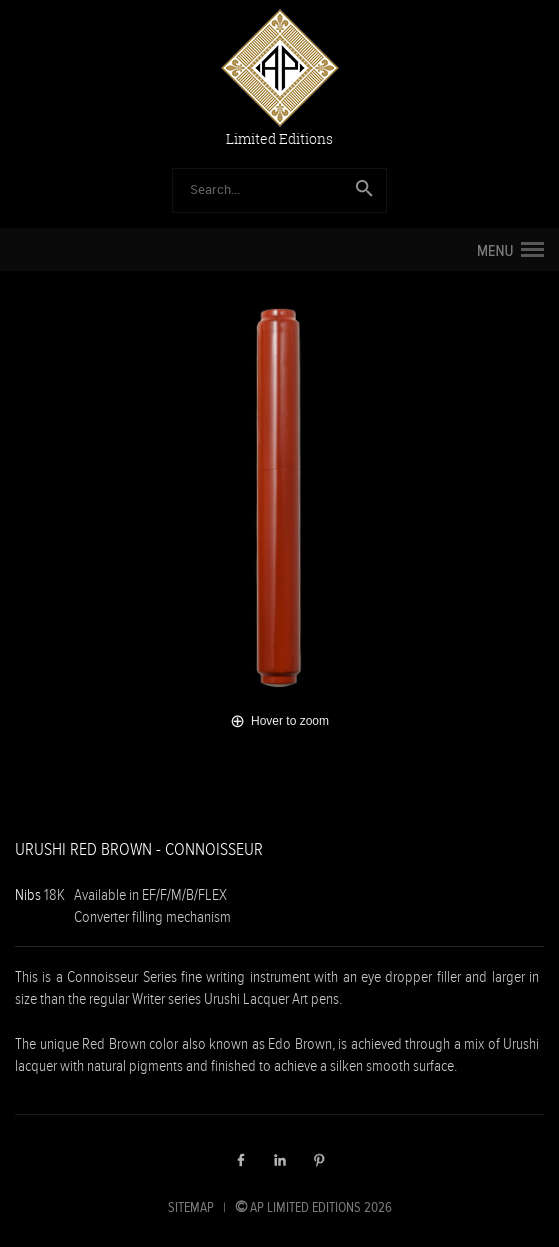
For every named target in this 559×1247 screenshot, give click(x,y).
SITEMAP (191, 1207)
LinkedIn (280, 1160)
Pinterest (319, 1160)
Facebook (241, 1160)
